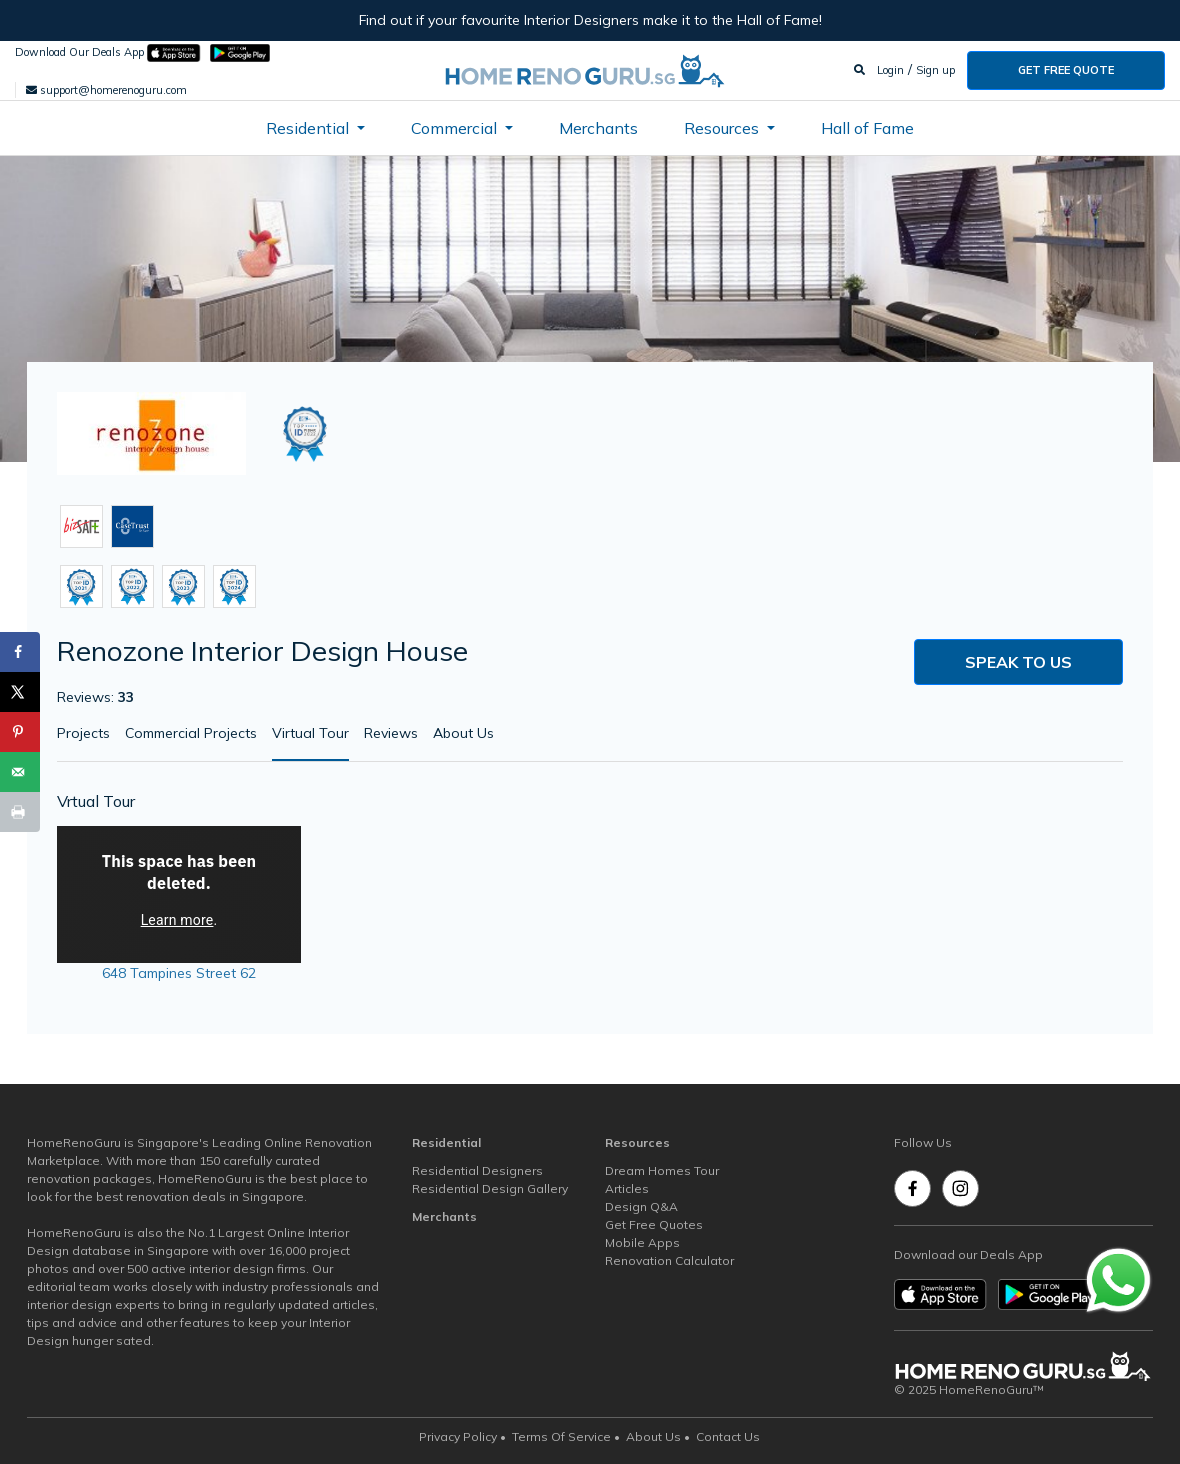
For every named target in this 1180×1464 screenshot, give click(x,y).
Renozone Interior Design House (262, 650)
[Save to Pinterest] (20, 732)
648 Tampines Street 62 (179, 973)
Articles (627, 1188)
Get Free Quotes (654, 1224)
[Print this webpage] (20, 812)
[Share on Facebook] (20, 652)
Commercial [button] (456, 128)
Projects (83, 733)
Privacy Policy (458, 1436)
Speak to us (1018, 662)
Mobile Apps (642, 1242)
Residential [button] (309, 128)
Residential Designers (477, 1170)
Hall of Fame (867, 128)
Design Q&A (641, 1206)
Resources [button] (723, 128)
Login (890, 70)
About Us (463, 733)
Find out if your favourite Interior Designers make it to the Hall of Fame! (590, 20)
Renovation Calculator (669, 1260)
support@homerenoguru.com (106, 90)
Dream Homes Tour (662, 1170)
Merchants (598, 128)
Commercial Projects (191, 733)
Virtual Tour (310, 733)
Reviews (391, 733)
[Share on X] (20, 692)
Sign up (935, 70)
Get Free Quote (1066, 70)
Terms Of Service (561, 1436)
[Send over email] (20, 772)
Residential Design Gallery (490, 1188)
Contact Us (728, 1436)
